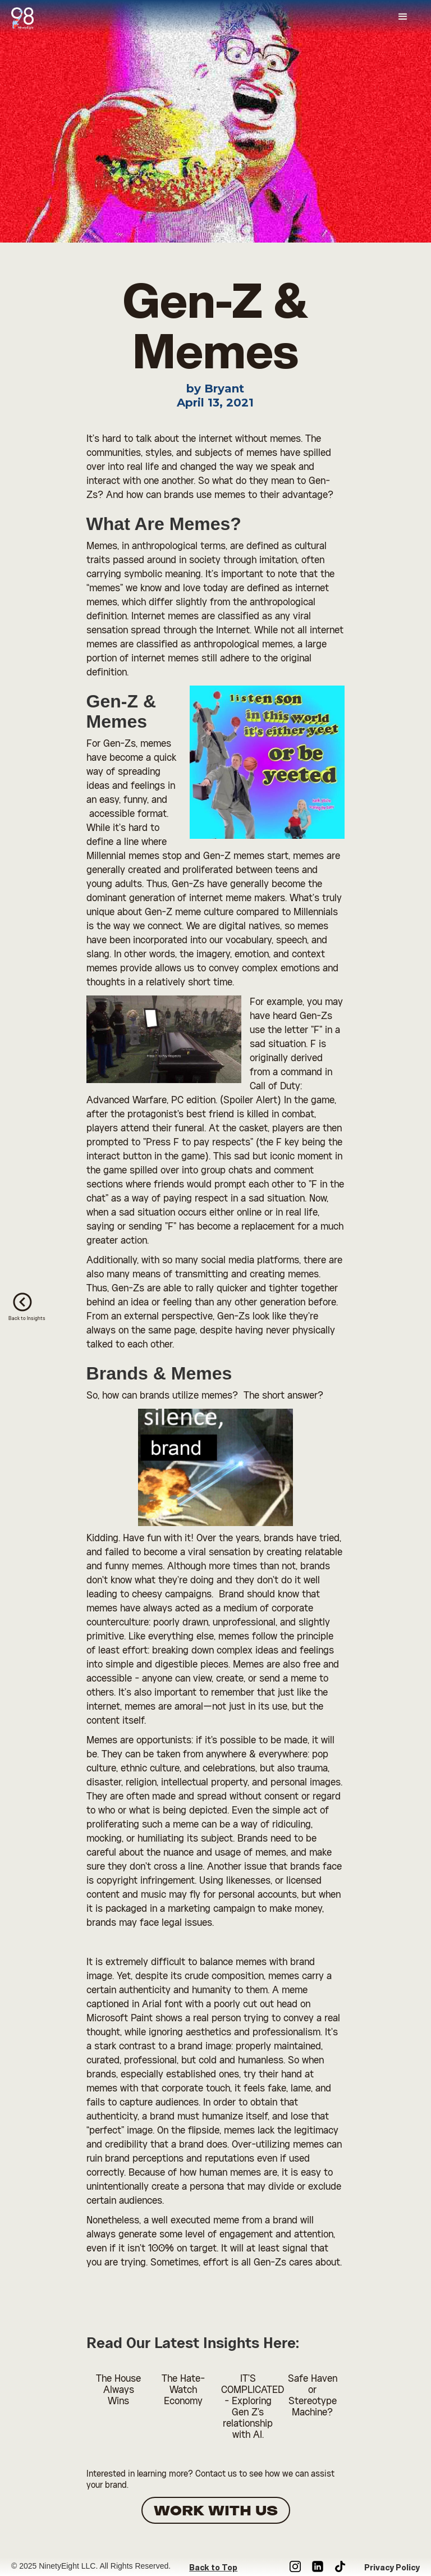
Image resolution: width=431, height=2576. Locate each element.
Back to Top (213, 2568)
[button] (403, 17)
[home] (28, 15)
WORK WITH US (216, 2511)
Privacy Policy (392, 2568)
